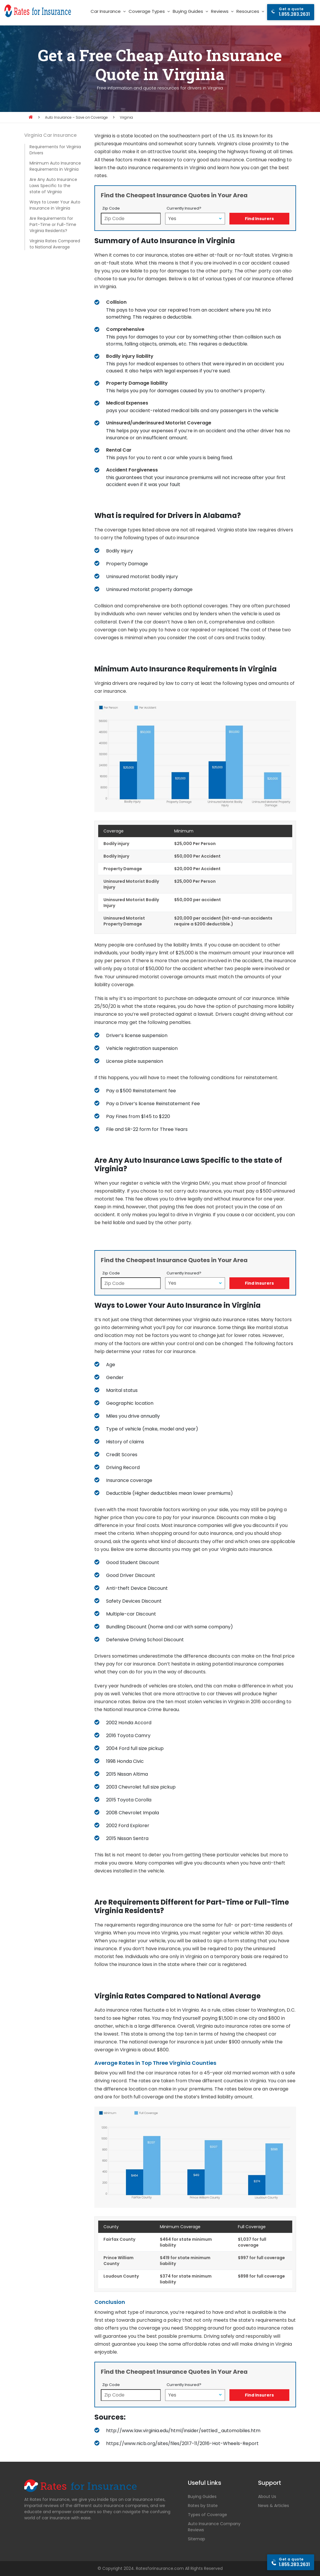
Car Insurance (106, 11)
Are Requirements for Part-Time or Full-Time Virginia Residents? (53, 224)
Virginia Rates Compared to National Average (55, 244)
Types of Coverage (207, 2515)
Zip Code (111, 208)
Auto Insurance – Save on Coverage (76, 117)
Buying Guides (188, 11)
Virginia (126, 117)
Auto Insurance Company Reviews (214, 2527)
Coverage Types (147, 11)
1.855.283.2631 (294, 11)
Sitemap (196, 2539)
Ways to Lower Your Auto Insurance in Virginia (55, 205)
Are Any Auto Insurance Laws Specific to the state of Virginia (53, 186)
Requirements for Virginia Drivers (55, 150)
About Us (267, 2496)
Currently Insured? (184, 208)
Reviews (220, 11)
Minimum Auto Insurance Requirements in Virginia (55, 166)
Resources (247, 11)
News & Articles (273, 2505)
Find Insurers (259, 219)
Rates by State (203, 2505)
